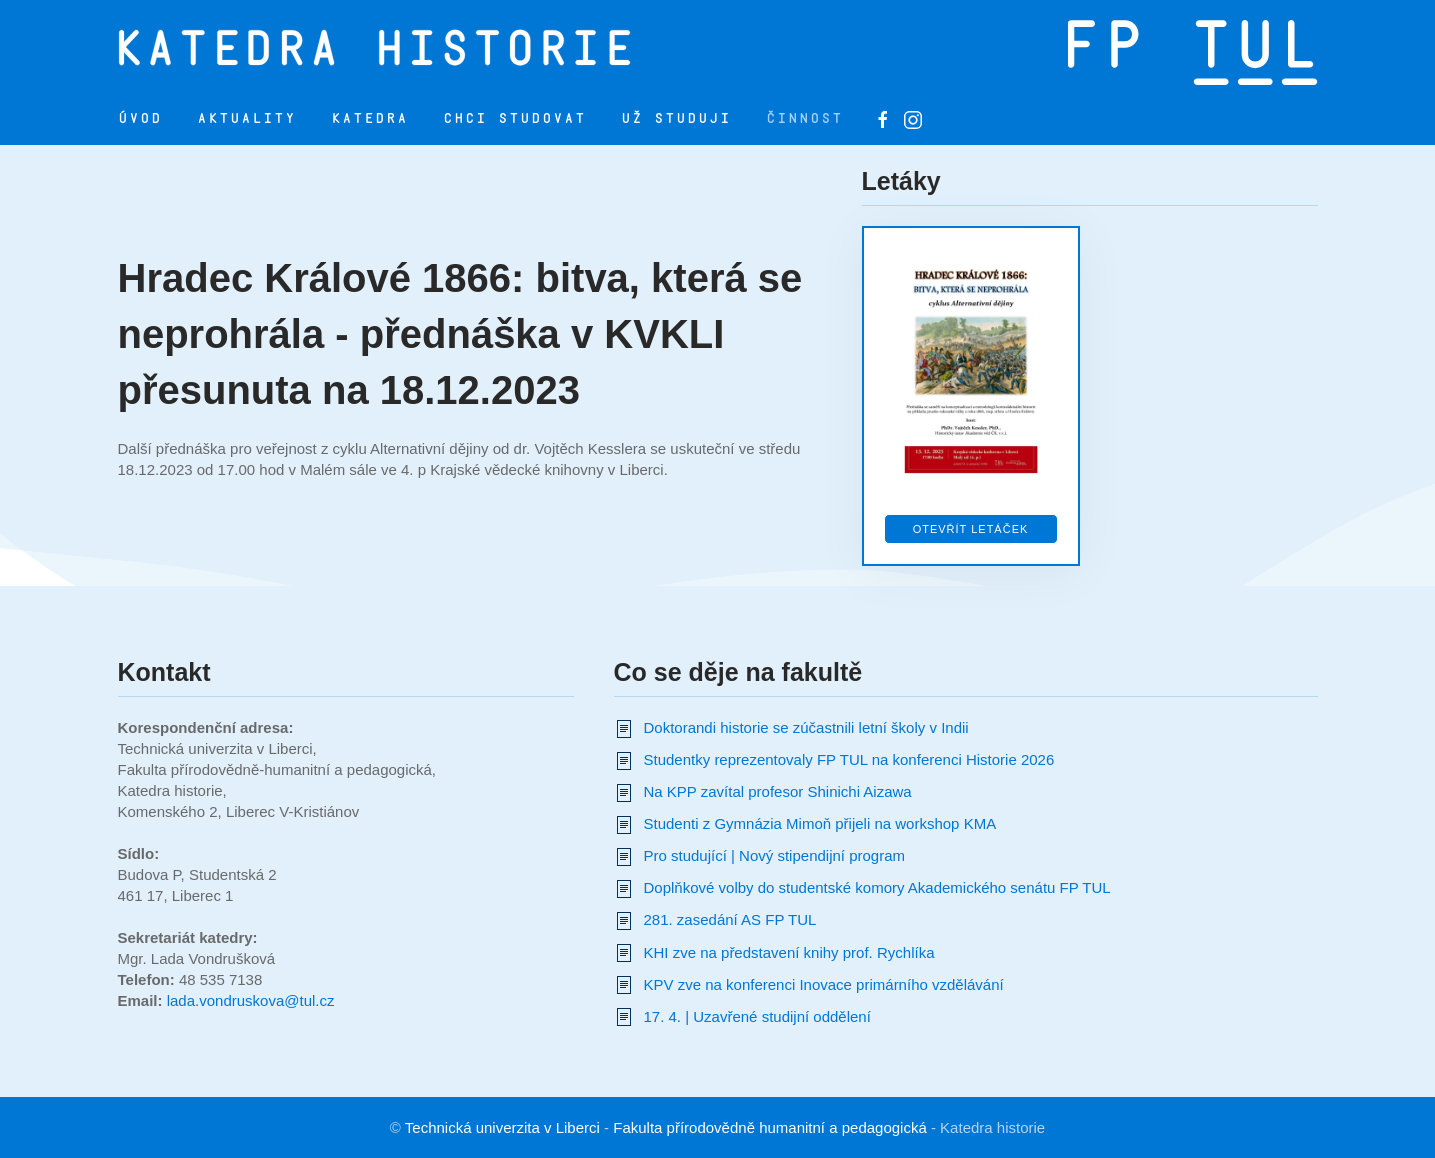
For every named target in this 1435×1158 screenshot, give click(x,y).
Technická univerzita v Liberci (502, 1127)
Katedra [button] (369, 118)
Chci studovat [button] (514, 118)
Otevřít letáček (971, 529)
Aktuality (246, 118)
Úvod (140, 118)
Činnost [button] (804, 118)
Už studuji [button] (676, 118)
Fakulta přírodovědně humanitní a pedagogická (770, 1127)
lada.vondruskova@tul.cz (251, 1000)
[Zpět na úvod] (420, 47)
